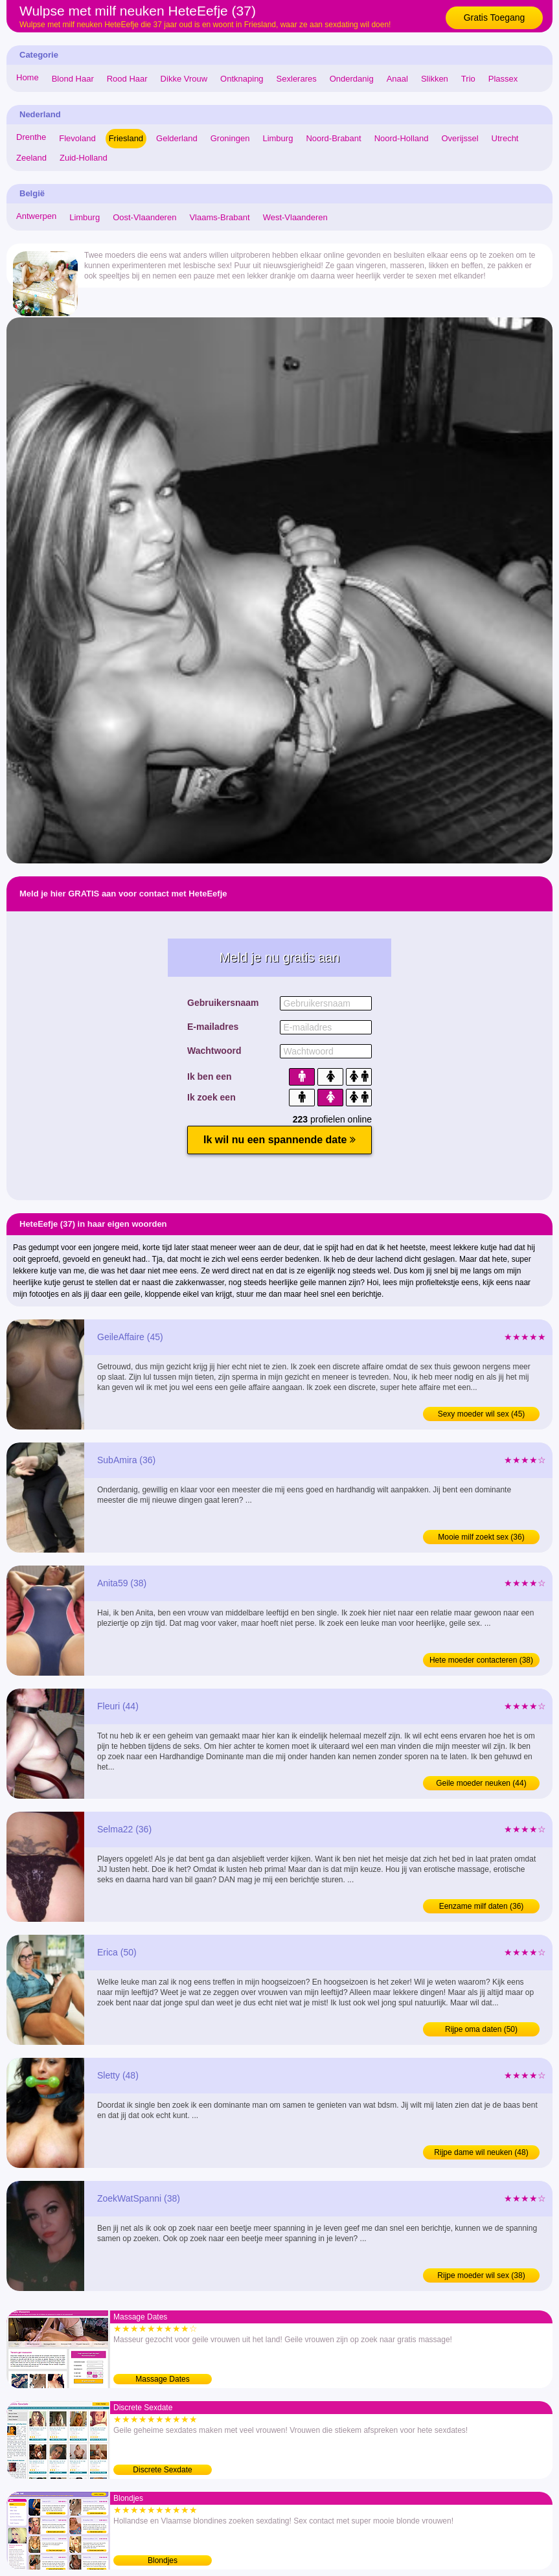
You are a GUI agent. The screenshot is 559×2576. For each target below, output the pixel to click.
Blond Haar (73, 79)
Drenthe (31, 137)
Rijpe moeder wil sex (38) (481, 2275)
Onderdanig (352, 79)
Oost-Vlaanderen (144, 217)
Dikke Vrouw (184, 79)
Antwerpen (36, 216)
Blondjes (162, 2560)
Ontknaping (242, 79)
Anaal (397, 79)
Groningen (230, 138)
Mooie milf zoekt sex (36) (481, 1537)
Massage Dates (162, 2379)
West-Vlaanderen (295, 217)
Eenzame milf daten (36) (481, 1906)
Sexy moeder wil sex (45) (481, 1414)
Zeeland (31, 158)
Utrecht (505, 138)
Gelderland (177, 138)
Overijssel (460, 138)
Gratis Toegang (494, 17)
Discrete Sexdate (162, 2469)
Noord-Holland (401, 138)
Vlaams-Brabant (219, 217)
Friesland (126, 138)
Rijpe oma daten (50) (481, 2029)
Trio (468, 79)
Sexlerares (297, 79)
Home (27, 77)
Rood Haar (127, 79)
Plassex (503, 79)
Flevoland (77, 138)
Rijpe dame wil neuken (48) (481, 2152)
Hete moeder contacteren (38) (481, 1660)
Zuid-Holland (84, 158)
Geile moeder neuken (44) (481, 1783)
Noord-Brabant (333, 138)
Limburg (277, 138)
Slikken (434, 79)
